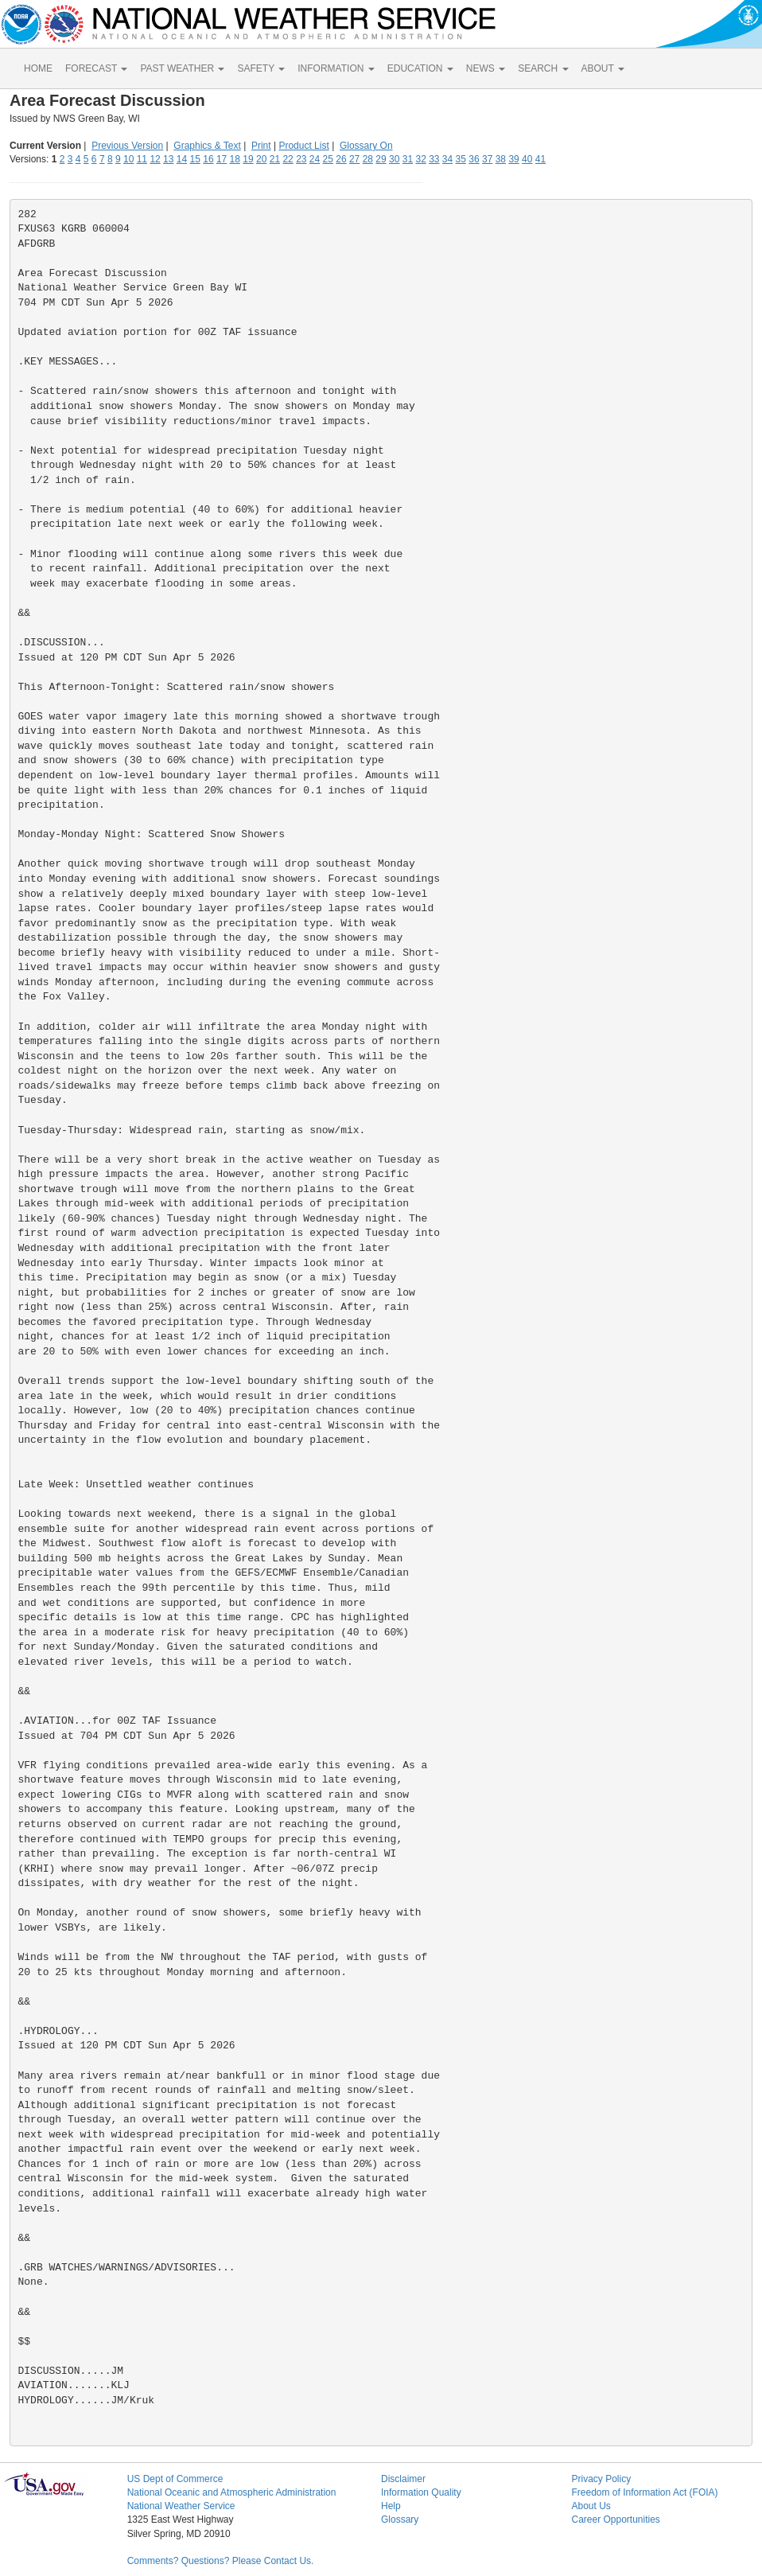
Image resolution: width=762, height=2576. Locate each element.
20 (261, 159)
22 (287, 159)
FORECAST (96, 68)
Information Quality (421, 2492)
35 (461, 159)
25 (328, 159)
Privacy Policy (601, 2478)
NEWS (485, 68)
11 (142, 159)
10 (128, 159)
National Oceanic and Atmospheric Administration (231, 2492)
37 (487, 159)
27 (354, 159)
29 (380, 159)
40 (527, 159)
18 (235, 159)
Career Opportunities (615, 2519)
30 (394, 159)
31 (407, 159)
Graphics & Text (206, 145)
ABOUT (602, 68)
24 (314, 159)
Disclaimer (403, 2478)
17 (221, 159)
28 (368, 159)
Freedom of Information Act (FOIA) (644, 2492)
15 (195, 159)
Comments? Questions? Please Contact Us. (220, 2560)
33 (434, 159)
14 (182, 159)
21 (275, 159)
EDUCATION (420, 68)
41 (540, 159)
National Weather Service (181, 2506)
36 (473, 159)
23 (301, 159)
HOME (38, 68)
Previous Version (127, 145)
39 (513, 159)
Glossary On (366, 145)
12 (155, 159)
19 (248, 159)
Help (391, 2506)
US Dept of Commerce (175, 2478)
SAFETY (261, 68)
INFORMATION (335, 68)
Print (261, 145)
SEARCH (543, 68)
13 (168, 159)
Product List (303, 145)
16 (208, 159)
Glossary (399, 2519)
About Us (590, 2506)
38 (501, 159)
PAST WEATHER (182, 68)
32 (420, 159)
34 (447, 159)
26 (341, 159)
